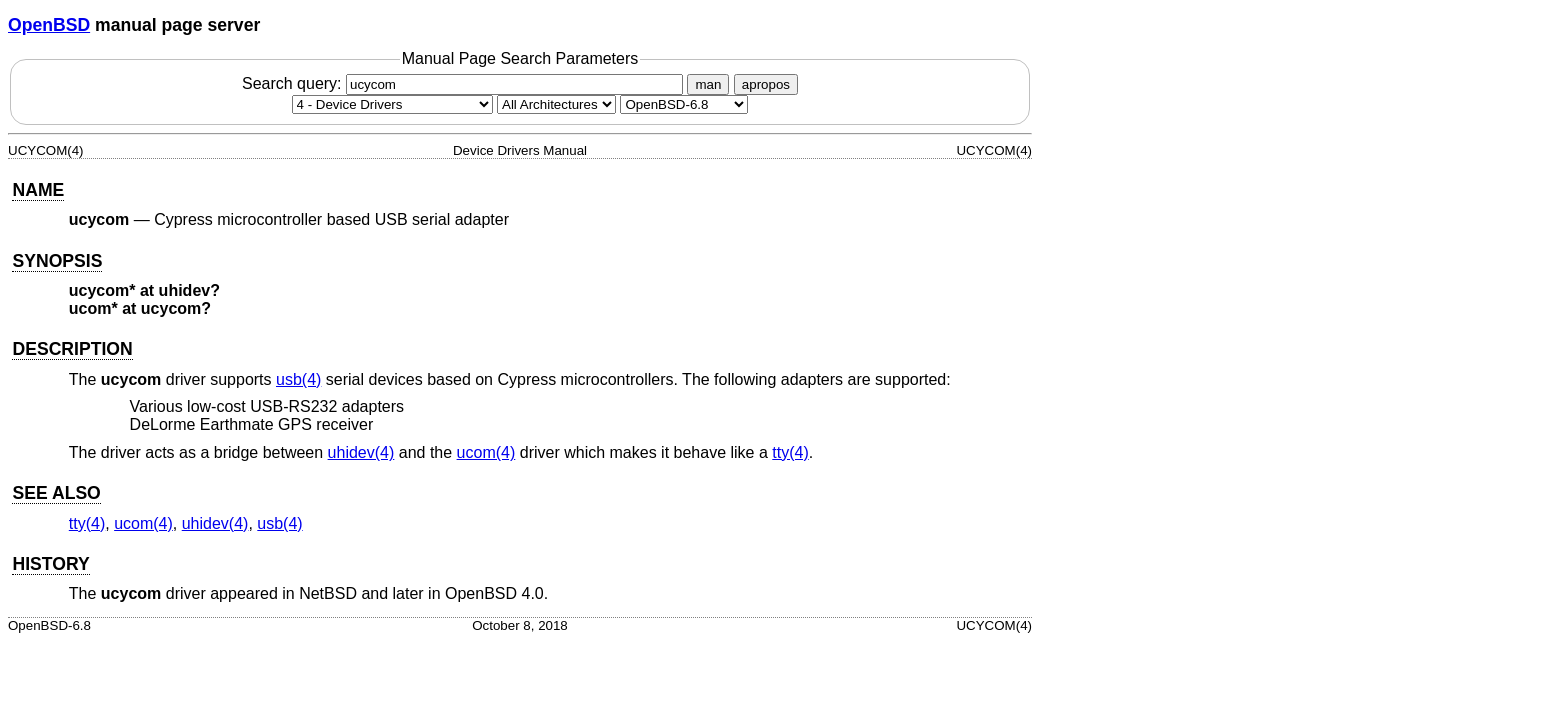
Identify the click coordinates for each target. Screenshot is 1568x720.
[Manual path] (684, 104)
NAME (38, 190)
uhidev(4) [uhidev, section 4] (361, 452)
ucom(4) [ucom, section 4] (486, 452)
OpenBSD (49, 25)
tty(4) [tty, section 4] (790, 452)
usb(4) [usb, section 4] (298, 379)
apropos (766, 84)
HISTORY (50, 564)
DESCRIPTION (72, 349)
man (708, 84)
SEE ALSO (56, 493)
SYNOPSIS (57, 261)
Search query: (465, 83)
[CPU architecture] (556, 104)
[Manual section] (392, 104)
